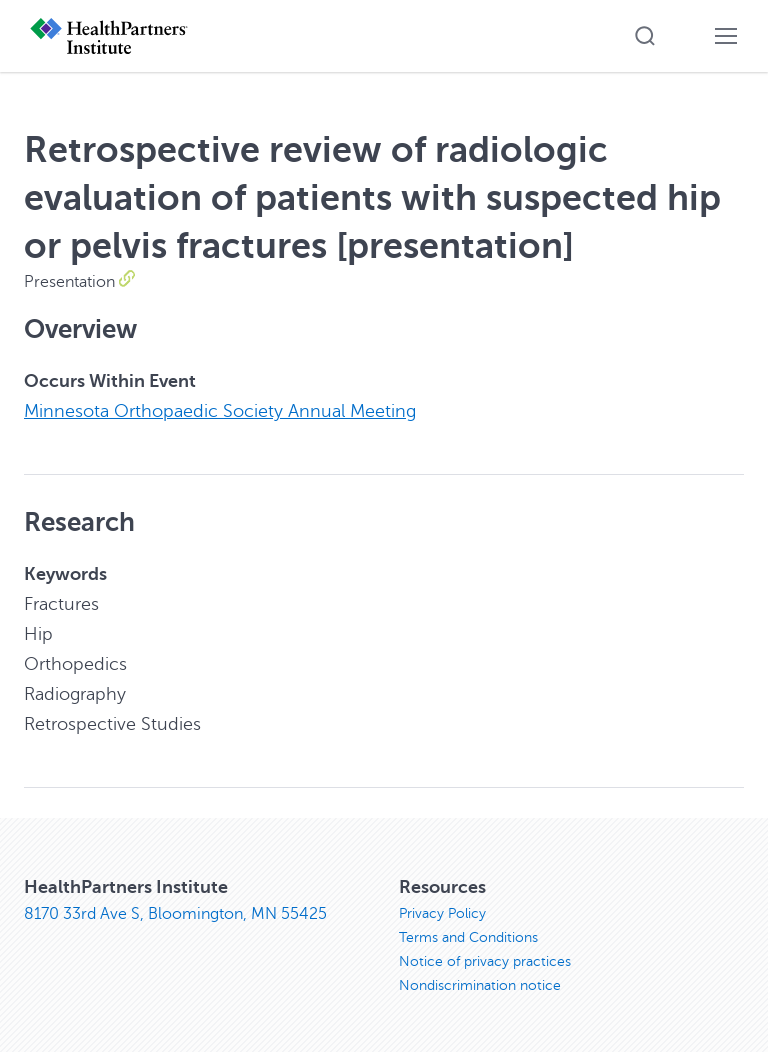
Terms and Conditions (468, 937)
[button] (645, 36)
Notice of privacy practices (485, 961)
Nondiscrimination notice (480, 985)
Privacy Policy (442, 913)
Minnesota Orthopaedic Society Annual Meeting (220, 411)
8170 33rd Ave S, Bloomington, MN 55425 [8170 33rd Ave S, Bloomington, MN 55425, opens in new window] (175, 914)
